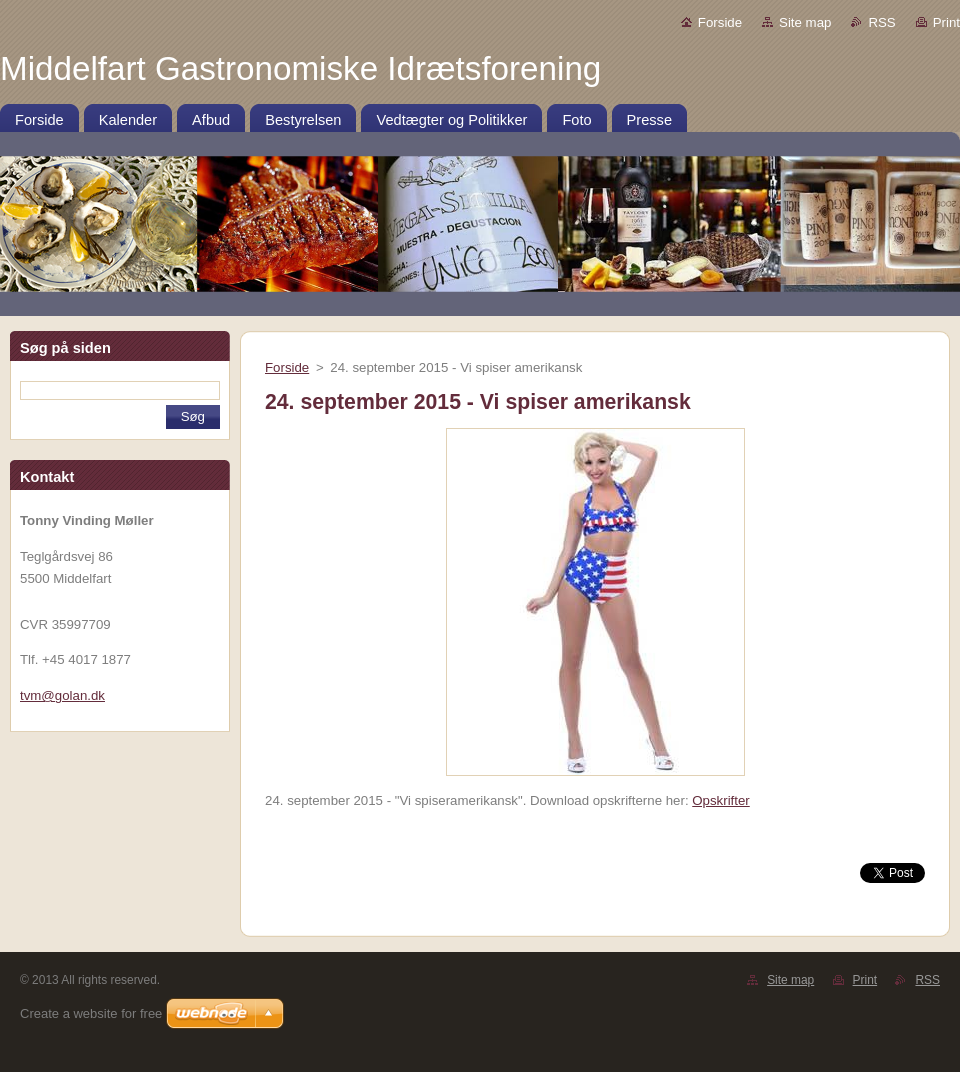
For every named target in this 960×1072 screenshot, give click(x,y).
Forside (720, 22)
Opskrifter (721, 800)
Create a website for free (91, 1013)
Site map (805, 22)
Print (946, 22)
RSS (881, 22)
